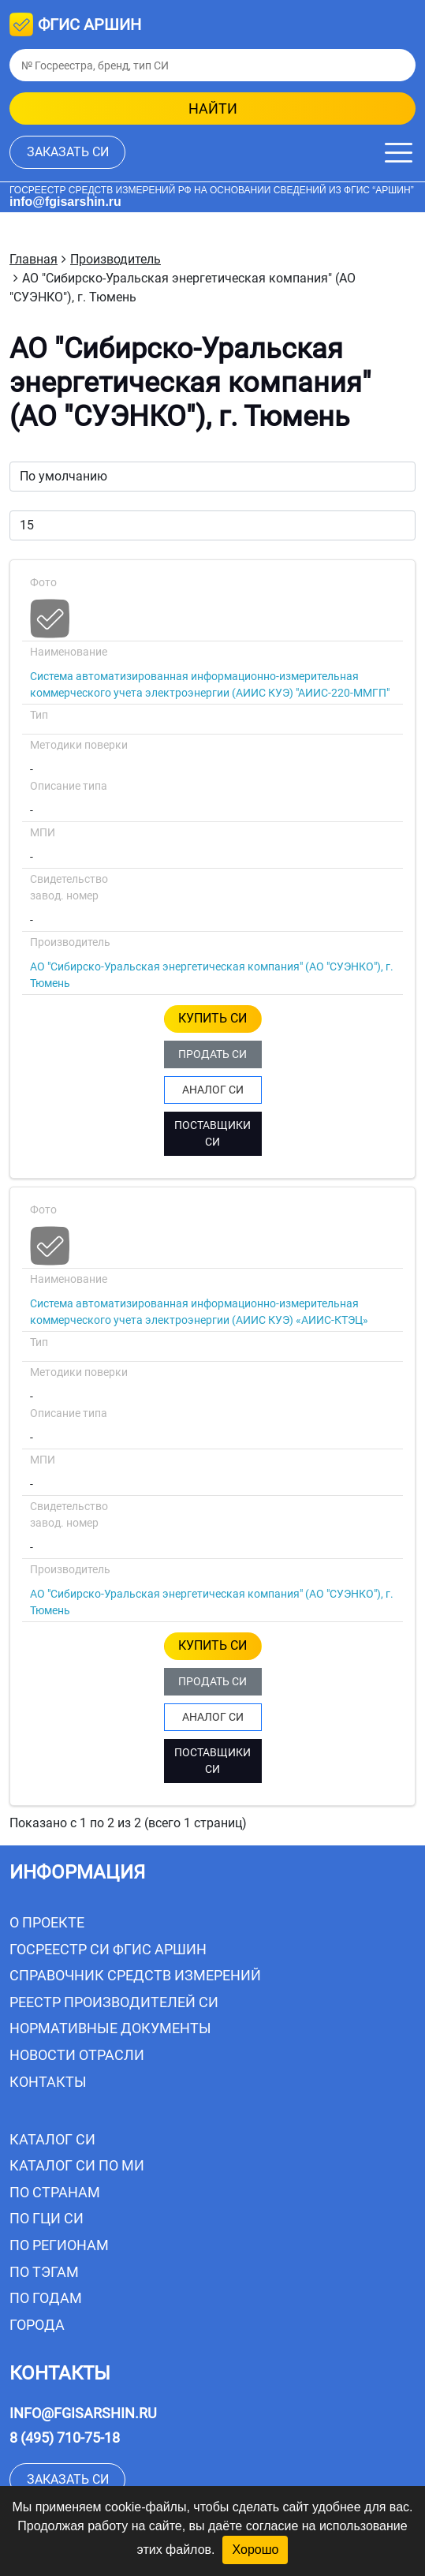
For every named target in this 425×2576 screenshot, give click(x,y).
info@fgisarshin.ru (65, 201)
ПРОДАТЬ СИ (212, 1054)
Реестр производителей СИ (113, 2002)
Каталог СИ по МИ (76, 2165)
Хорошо (255, 2549)
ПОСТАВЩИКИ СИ (212, 1133)
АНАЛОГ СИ (213, 1089)
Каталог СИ (52, 2139)
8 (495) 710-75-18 (64, 2437)
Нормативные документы (110, 2028)
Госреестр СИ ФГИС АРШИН (108, 1949)
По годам (45, 2298)
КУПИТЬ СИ (212, 1018)
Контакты (48, 2081)
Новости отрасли (76, 2055)
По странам (54, 2192)
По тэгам (44, 2272)
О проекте (46, 1922)
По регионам (59, 2245)
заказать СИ (68, 151)
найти (212, 108)
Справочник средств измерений (135, 1975)
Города (37, 2324)
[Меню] (399, 153)
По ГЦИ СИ (46, 2218)
